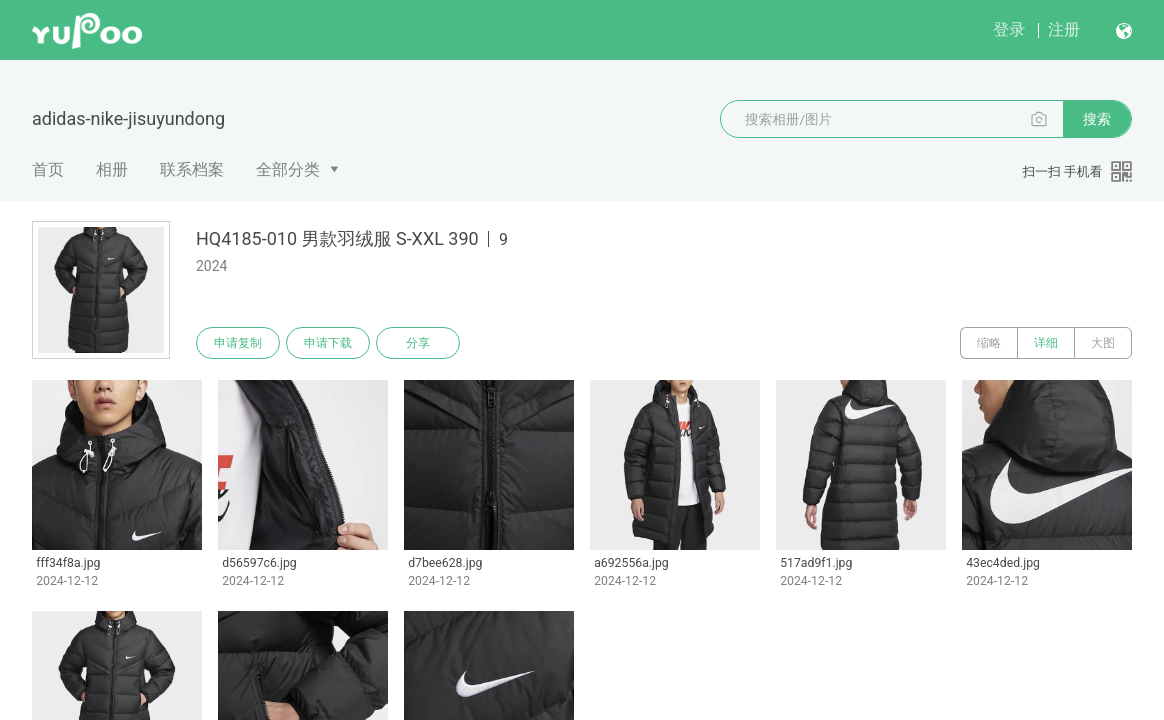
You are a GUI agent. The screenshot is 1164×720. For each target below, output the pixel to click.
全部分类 (288, 169)
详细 (1046, 343)
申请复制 (238, 343)
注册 (1064, 29)
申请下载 (328, 343)
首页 (48, 169)
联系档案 (192, 169)
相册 (112, 169)
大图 (1103, 343)
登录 (1009, 29)
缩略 (989, 343)
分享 (418, 343)
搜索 (1097, 119)
